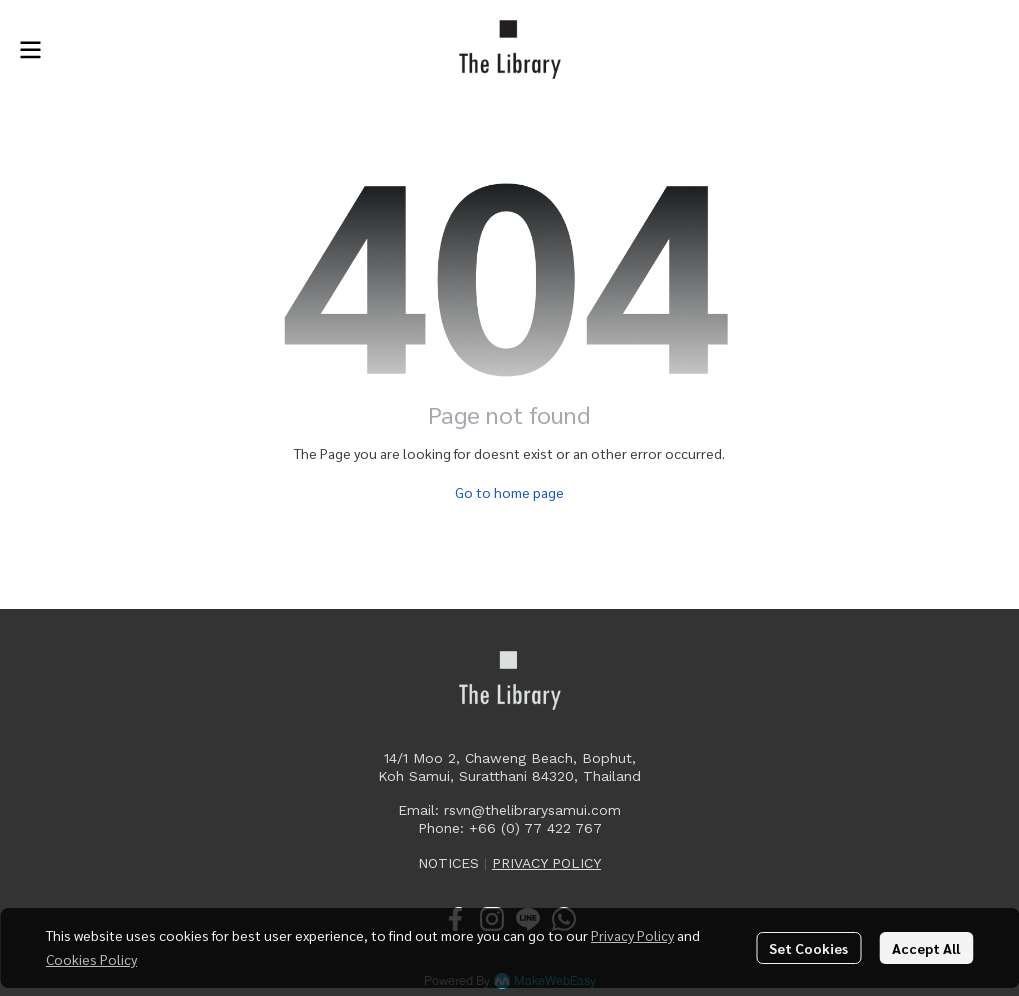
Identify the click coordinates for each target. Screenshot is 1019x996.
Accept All (926, 948)
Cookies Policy (91, 959)
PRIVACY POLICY (546, 863)
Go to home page (509, 492)
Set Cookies (808, 948)
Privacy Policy (632, 935)
